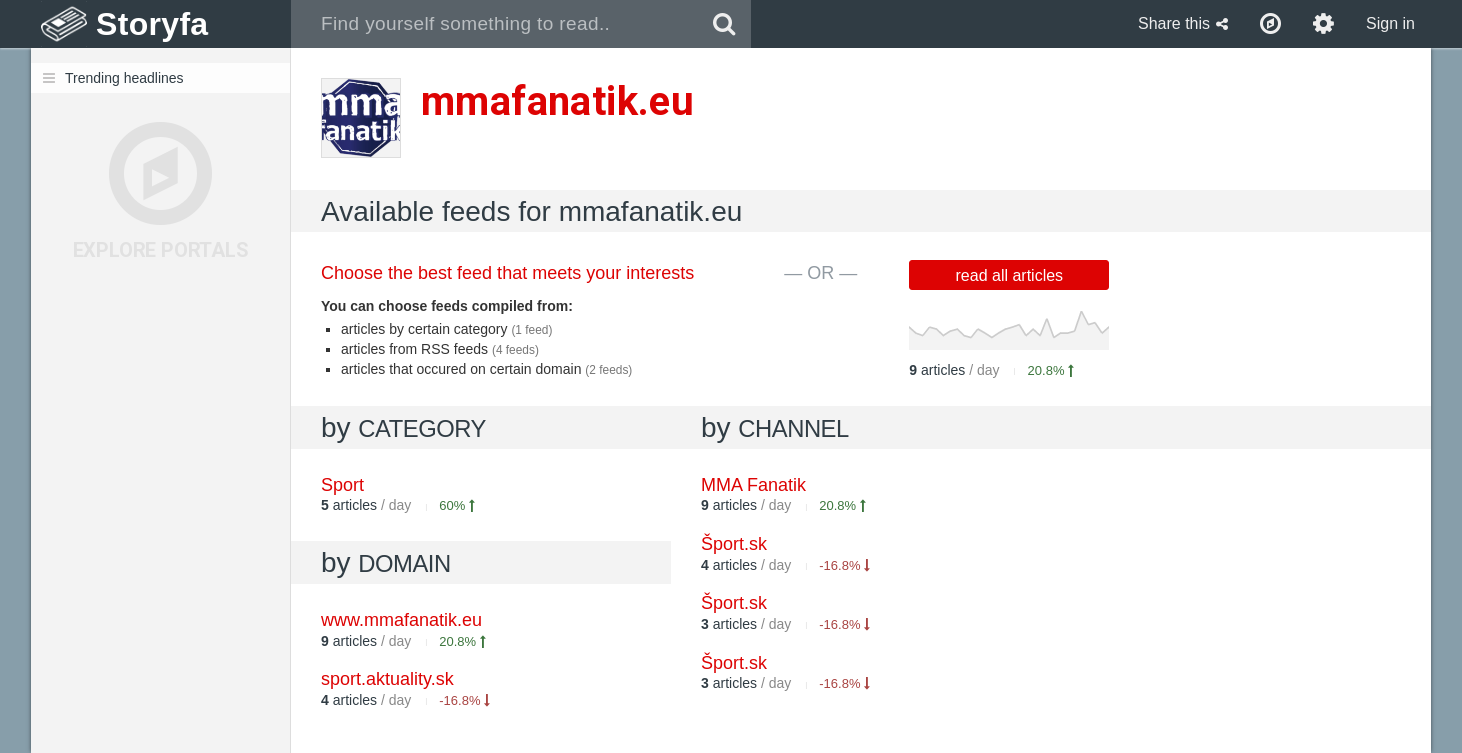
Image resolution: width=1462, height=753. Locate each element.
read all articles (1010, 275)
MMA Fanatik (753, 485)
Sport (342, 485)
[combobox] (494, 24)
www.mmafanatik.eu (401, 620)
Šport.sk (734, 544)
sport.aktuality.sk (387, 679)
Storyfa (152, 24)
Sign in (1390, 23)
